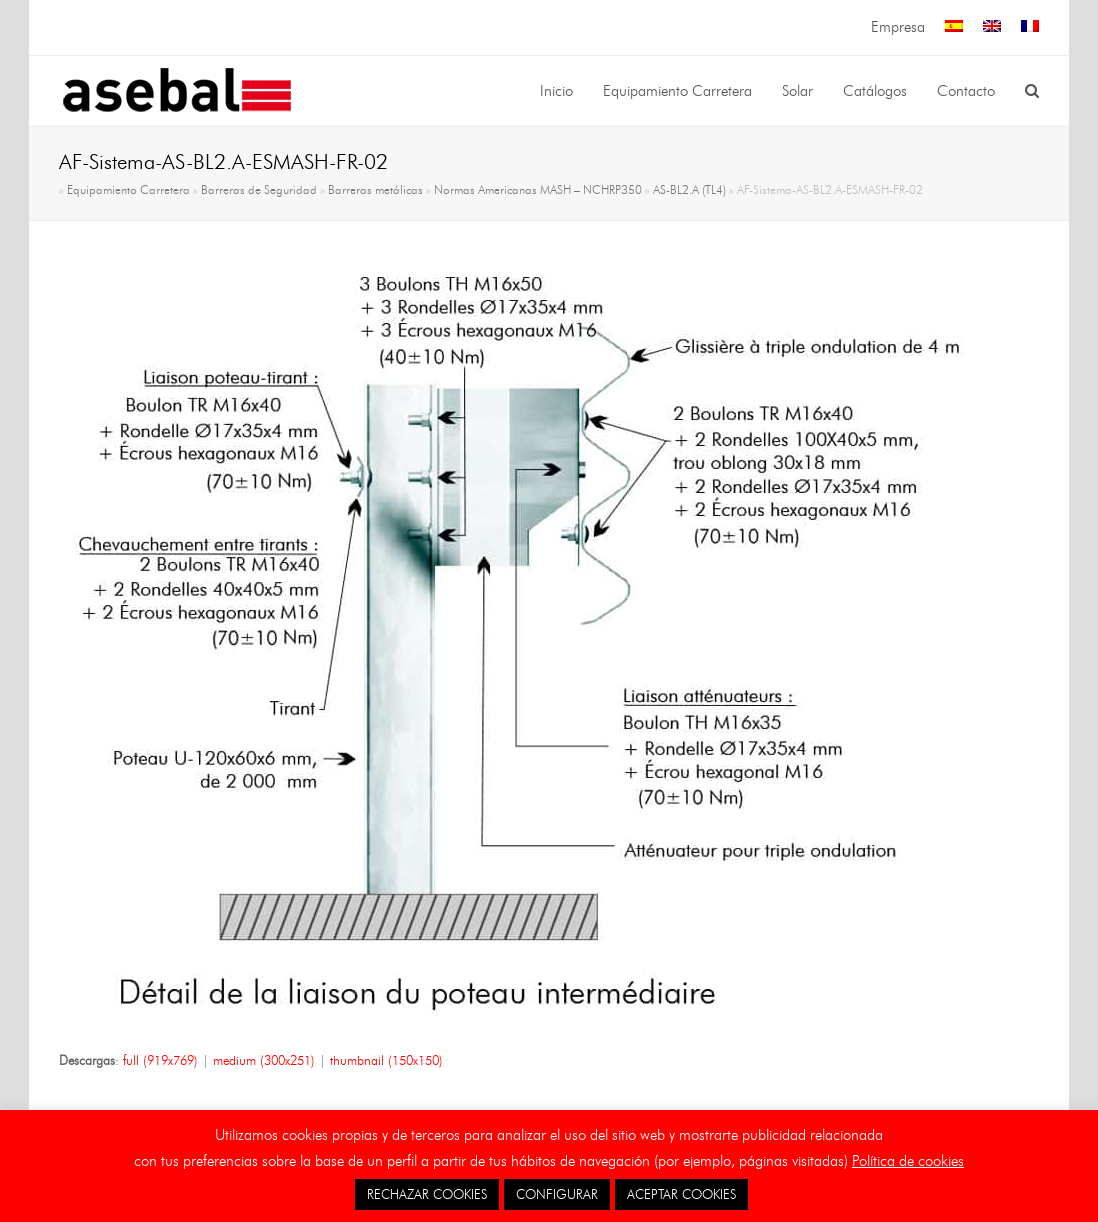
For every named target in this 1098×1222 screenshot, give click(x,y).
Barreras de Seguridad (259, 190)
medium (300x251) (264, 1060)
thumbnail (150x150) (386, 1060)
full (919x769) (160, 1060)
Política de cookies (908, 1161)
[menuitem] (954, 27)
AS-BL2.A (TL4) (689, 190)
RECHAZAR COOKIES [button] (427, 1194)
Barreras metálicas (375, 190)
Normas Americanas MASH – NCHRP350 (538, 190)
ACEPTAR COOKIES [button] (681, 1194)
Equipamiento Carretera (128, 190)
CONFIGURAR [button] (557, 1194)
